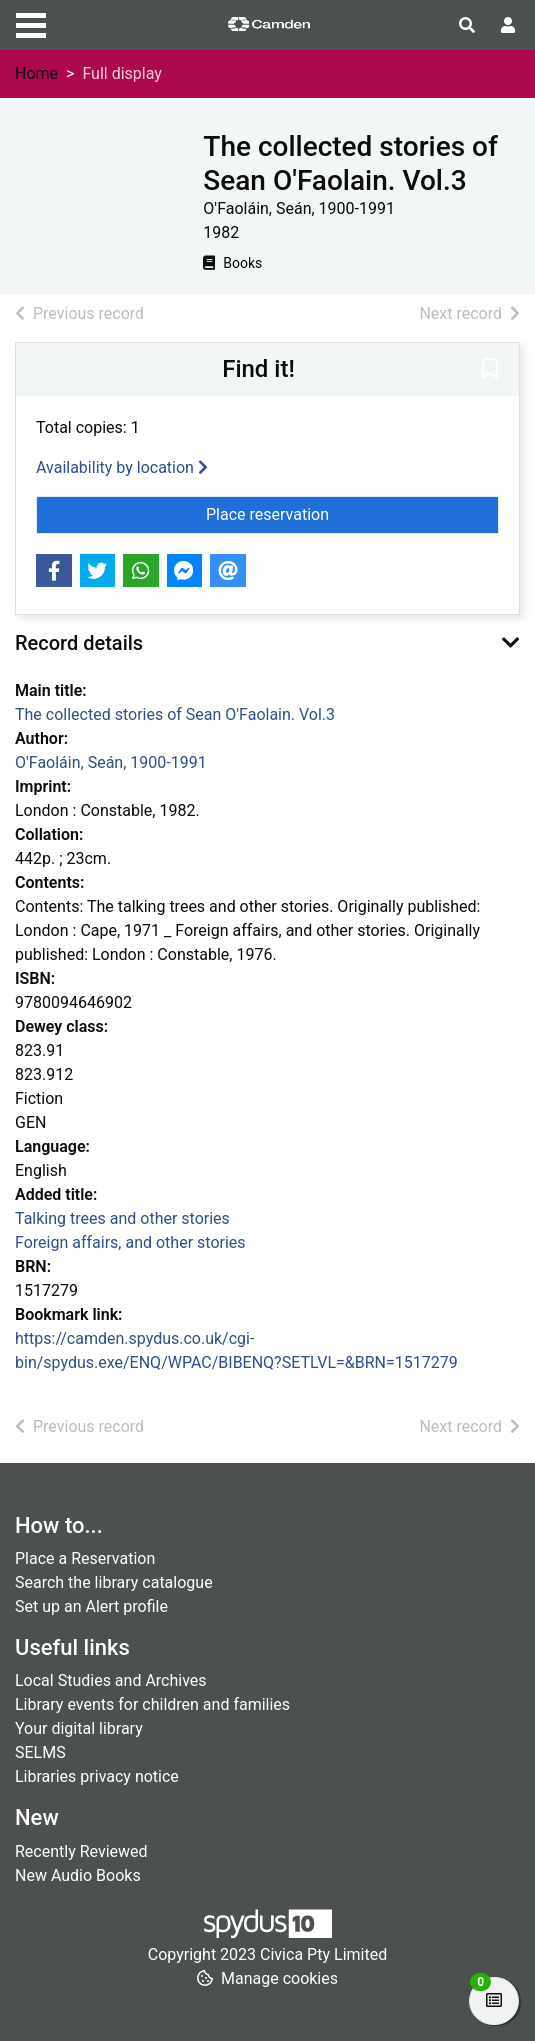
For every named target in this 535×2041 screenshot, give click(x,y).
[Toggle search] (467, 26)
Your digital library (79, 1728)
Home (36, 73)
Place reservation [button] (352, 513)
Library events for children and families (152, 1704)
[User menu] (508, 26)
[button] (490, 371)
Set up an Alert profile (91, 1606)
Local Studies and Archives (111, 1680)
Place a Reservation (85, 1558)
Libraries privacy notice (97, 1776)
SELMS (40, 1752)
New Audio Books (78, 1875)
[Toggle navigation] (31, 23)
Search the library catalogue (114, 1582)
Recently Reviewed (81, 1851)
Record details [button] (79, 643)
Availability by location (122, 467)
